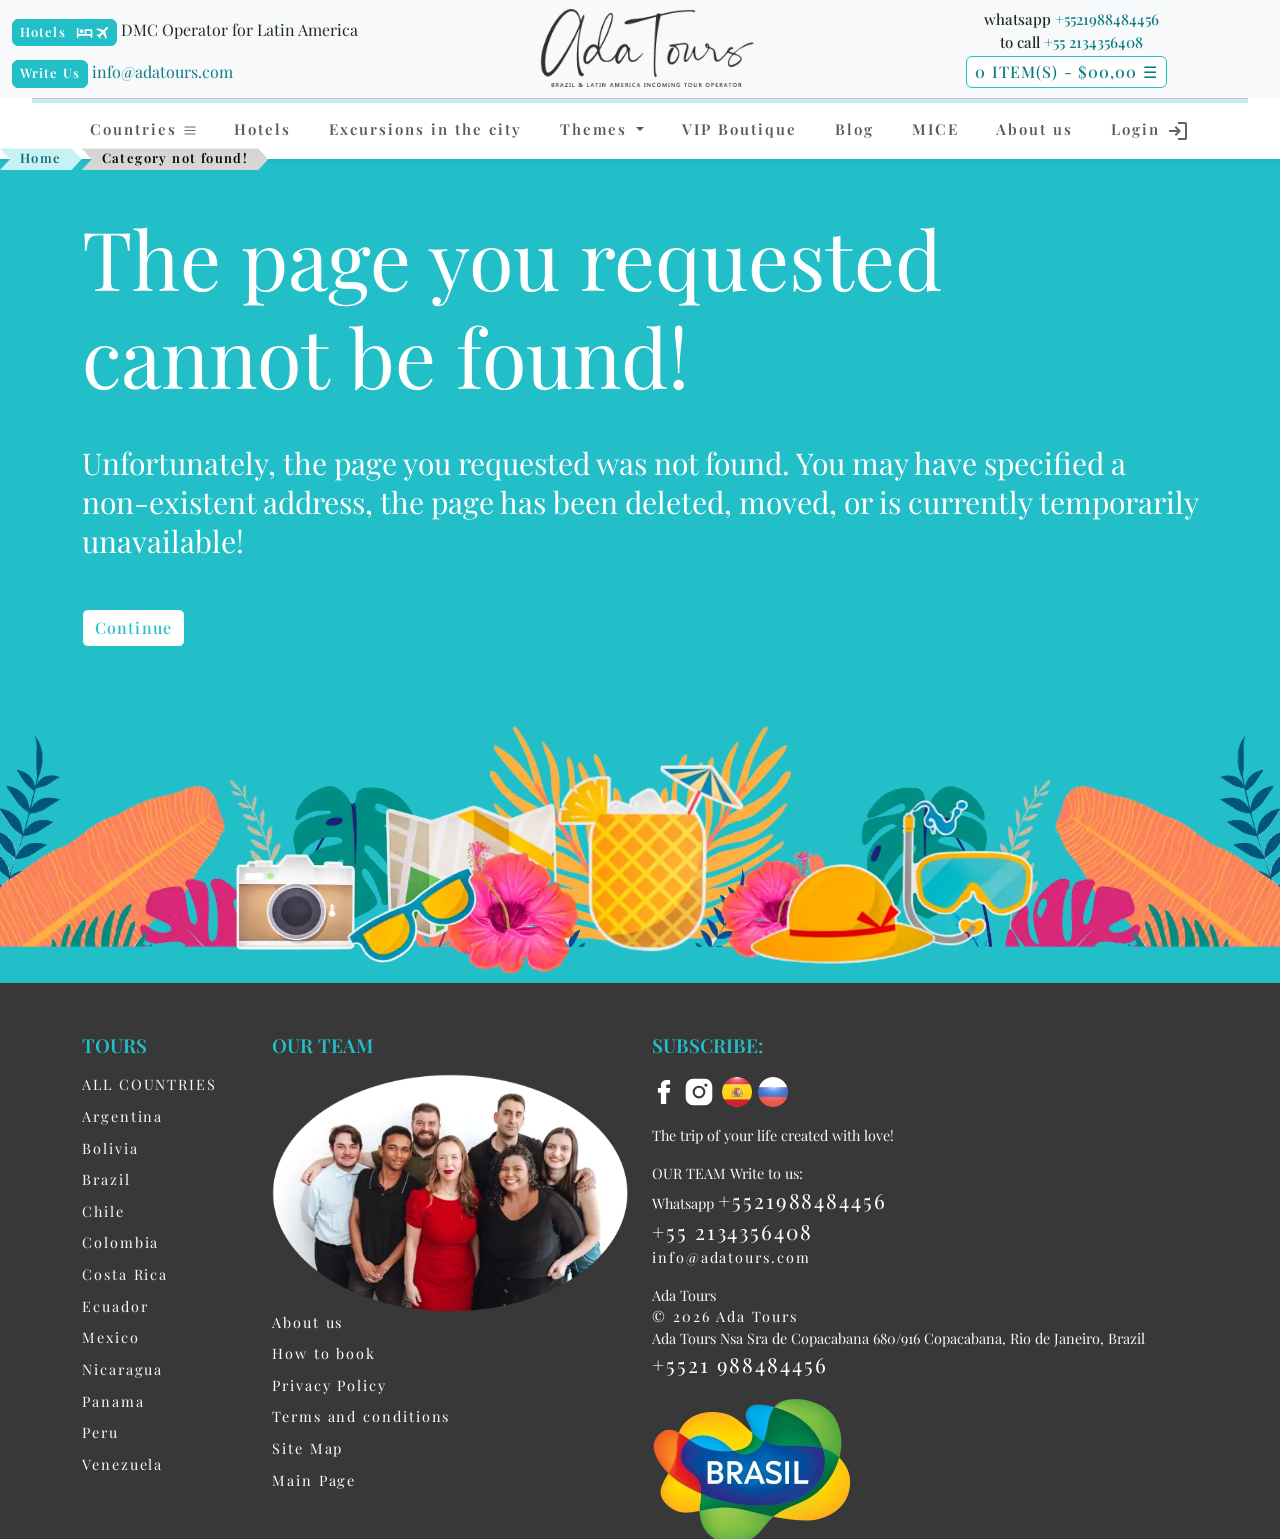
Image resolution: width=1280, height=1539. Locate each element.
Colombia (120, 1242)
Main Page (314, 1480)
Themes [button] (596, 129)
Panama (113, 1401)
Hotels (43, 31)
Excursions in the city (425, 129)
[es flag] (740, 1090)
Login (1150, 131)
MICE (935, 129)
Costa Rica (125, 1274)
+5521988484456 (1107, 19)
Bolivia (110, 1148)
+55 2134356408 (1093, 42)
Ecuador (115, 1306)
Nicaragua (122, 1369)
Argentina (122, 1116)
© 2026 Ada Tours (725, 1316)
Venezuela (122, 1464)
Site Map (307, 1448)
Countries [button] (143, 129)
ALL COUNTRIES (149, 1084)
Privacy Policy (329, 1385)
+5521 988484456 (740, 1364)
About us (1034, 129)
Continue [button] (133, 627)
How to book (324, 1353)
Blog (854, 129)
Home (41, 157)
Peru (100, 1432)
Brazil (106, 1179)
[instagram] (702, 1090)
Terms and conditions (361, 1416)
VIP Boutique (739, 129)
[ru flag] (773, 1090)
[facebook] (667, 1090)
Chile (103, 1211)
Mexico (111, 1337)
